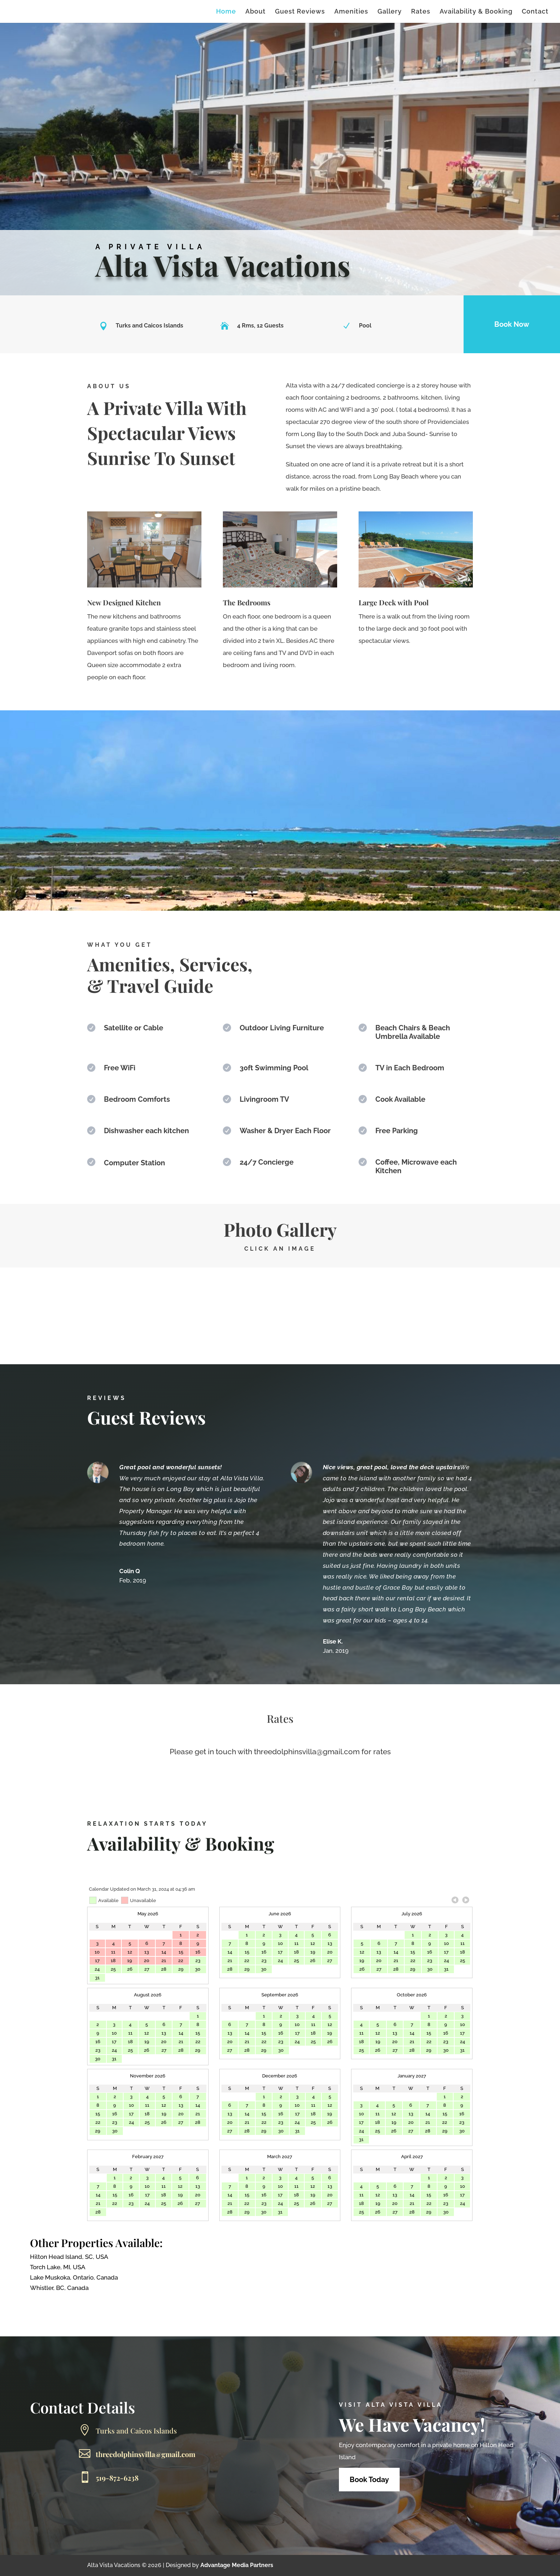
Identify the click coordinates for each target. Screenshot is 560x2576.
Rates (420, 12)
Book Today (369, 2479)
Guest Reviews (300, 12)
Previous (455, 1900)
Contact (535, 12)
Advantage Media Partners (236, 2565)
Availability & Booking (476, 12)
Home (226, 12)
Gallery (390, 12)
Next (465, 1900)
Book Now (511, 324)
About (255, 12)
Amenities (351, 12)
